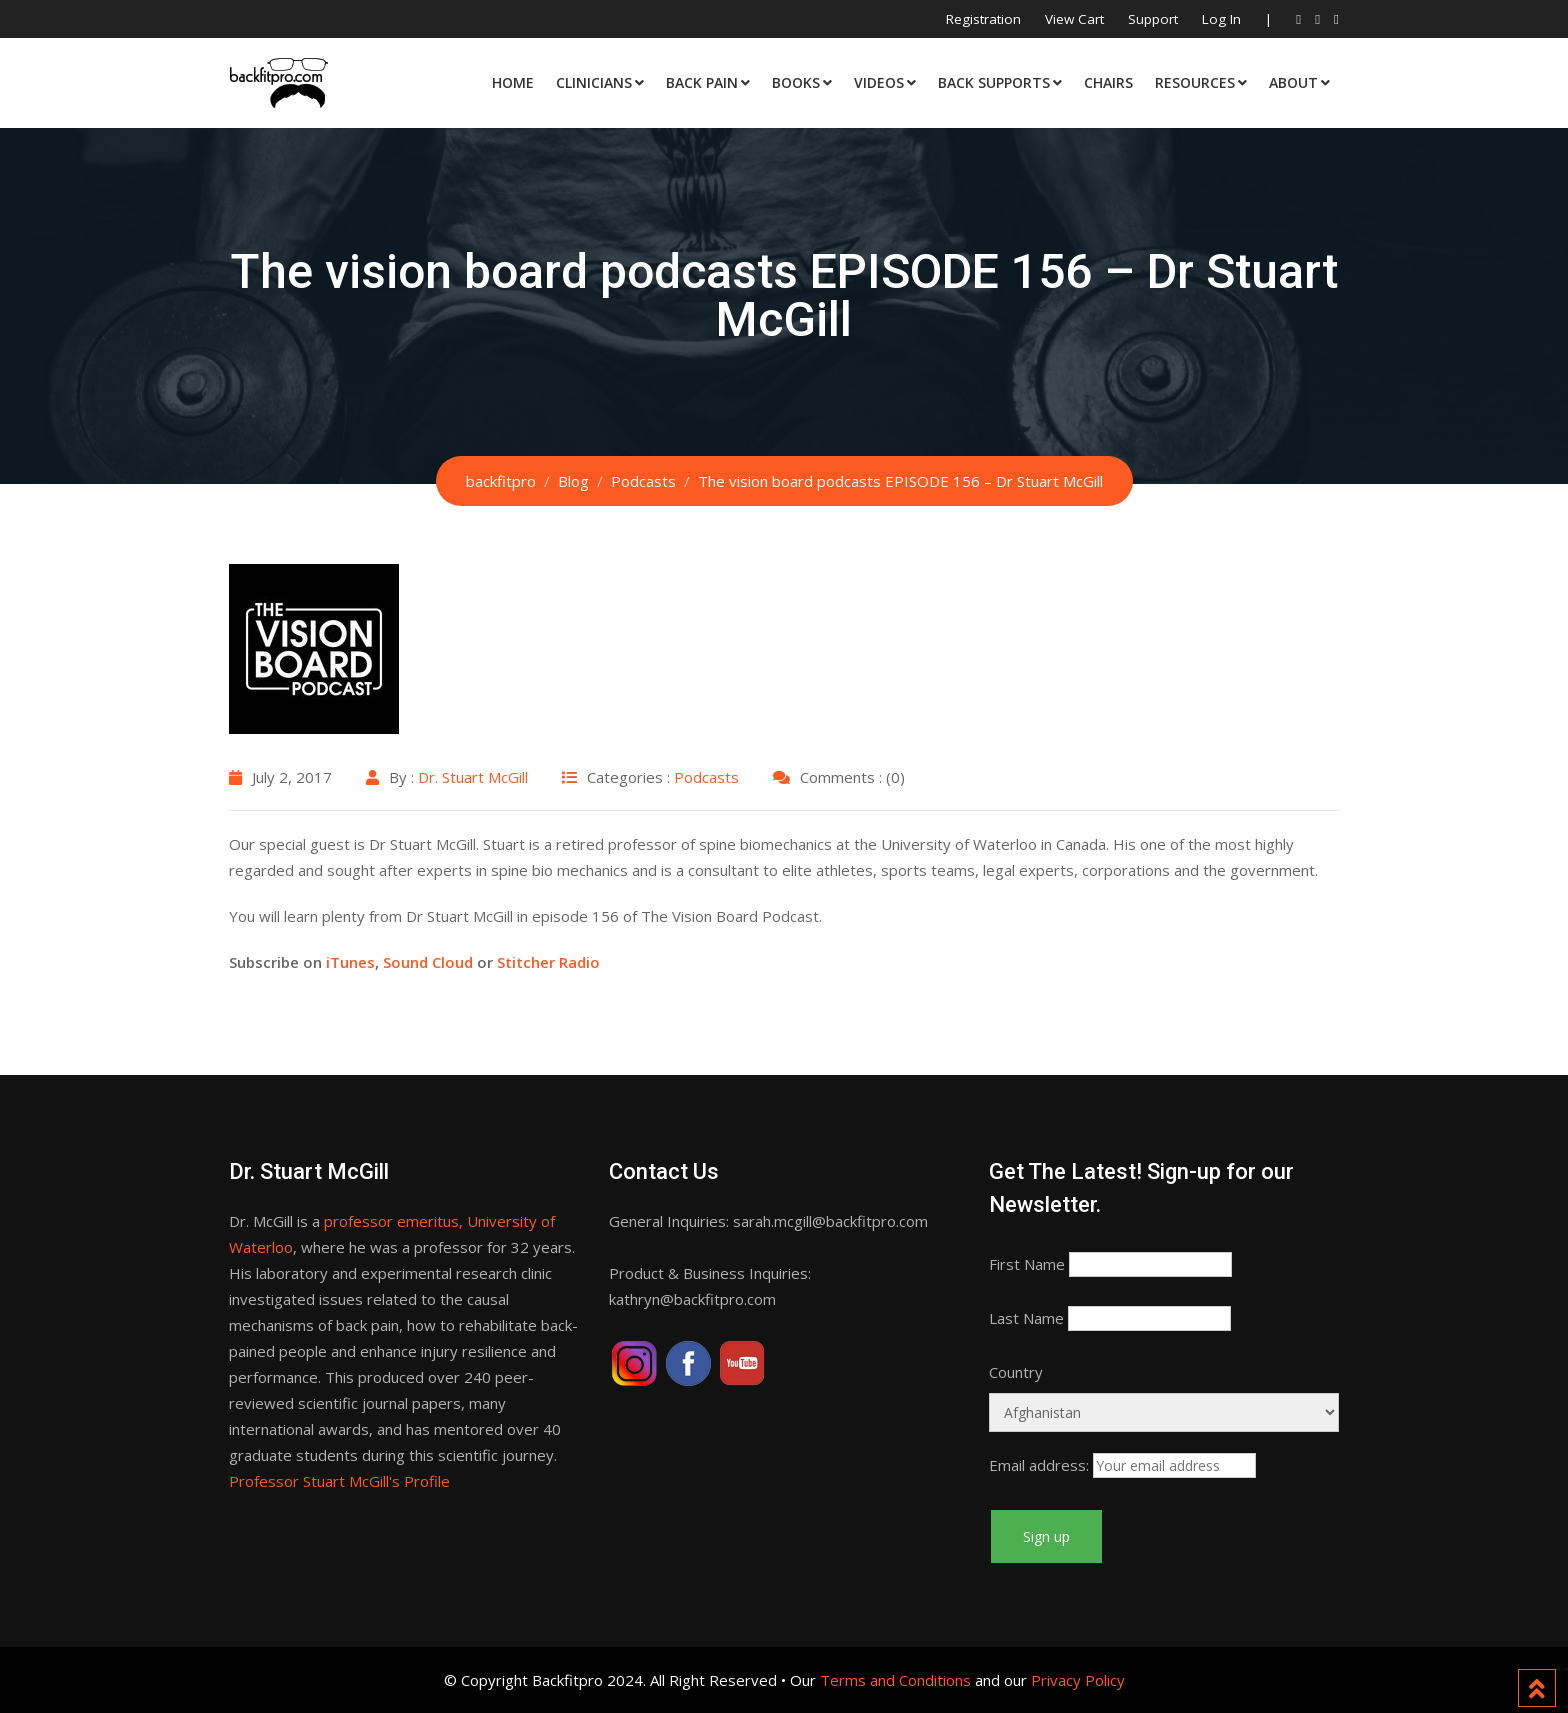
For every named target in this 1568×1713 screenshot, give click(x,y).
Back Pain (702, 82)
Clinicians (594, 82)
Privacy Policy (1078, 1680)
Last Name (1026, 1318)
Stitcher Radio (548, 962)
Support (1153, 19)
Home (513, 82)
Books (796, 82)
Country (1016, 1372)
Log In (1221, 19)
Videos (879, 82)
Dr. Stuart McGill (473, 777)
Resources (1195, 82)
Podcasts (706, 777)
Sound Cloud (428, 962)
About (1293, 82)
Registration (983, 19)
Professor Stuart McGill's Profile (339, 1481)
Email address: (1039, 1465)
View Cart (1074, 19)
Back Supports (994, 82)
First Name (1027, 1264)
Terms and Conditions (895, 1680)
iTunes (350, 962)
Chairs (1108, 82)
